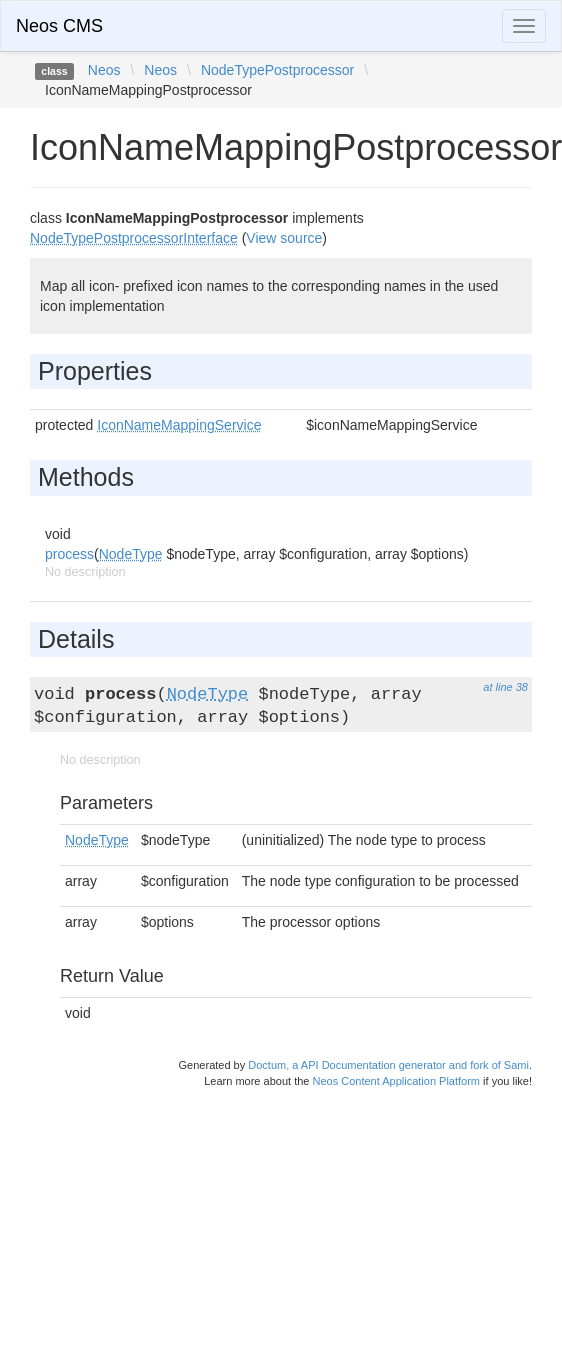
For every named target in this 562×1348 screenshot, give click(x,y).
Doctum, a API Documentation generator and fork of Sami (388, 1065)
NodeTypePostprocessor (277, 70)
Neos (104, 70)
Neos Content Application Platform (396, 1081)
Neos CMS (59, 26)
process (69, 554)
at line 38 (505, 687)
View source (284, 238)
